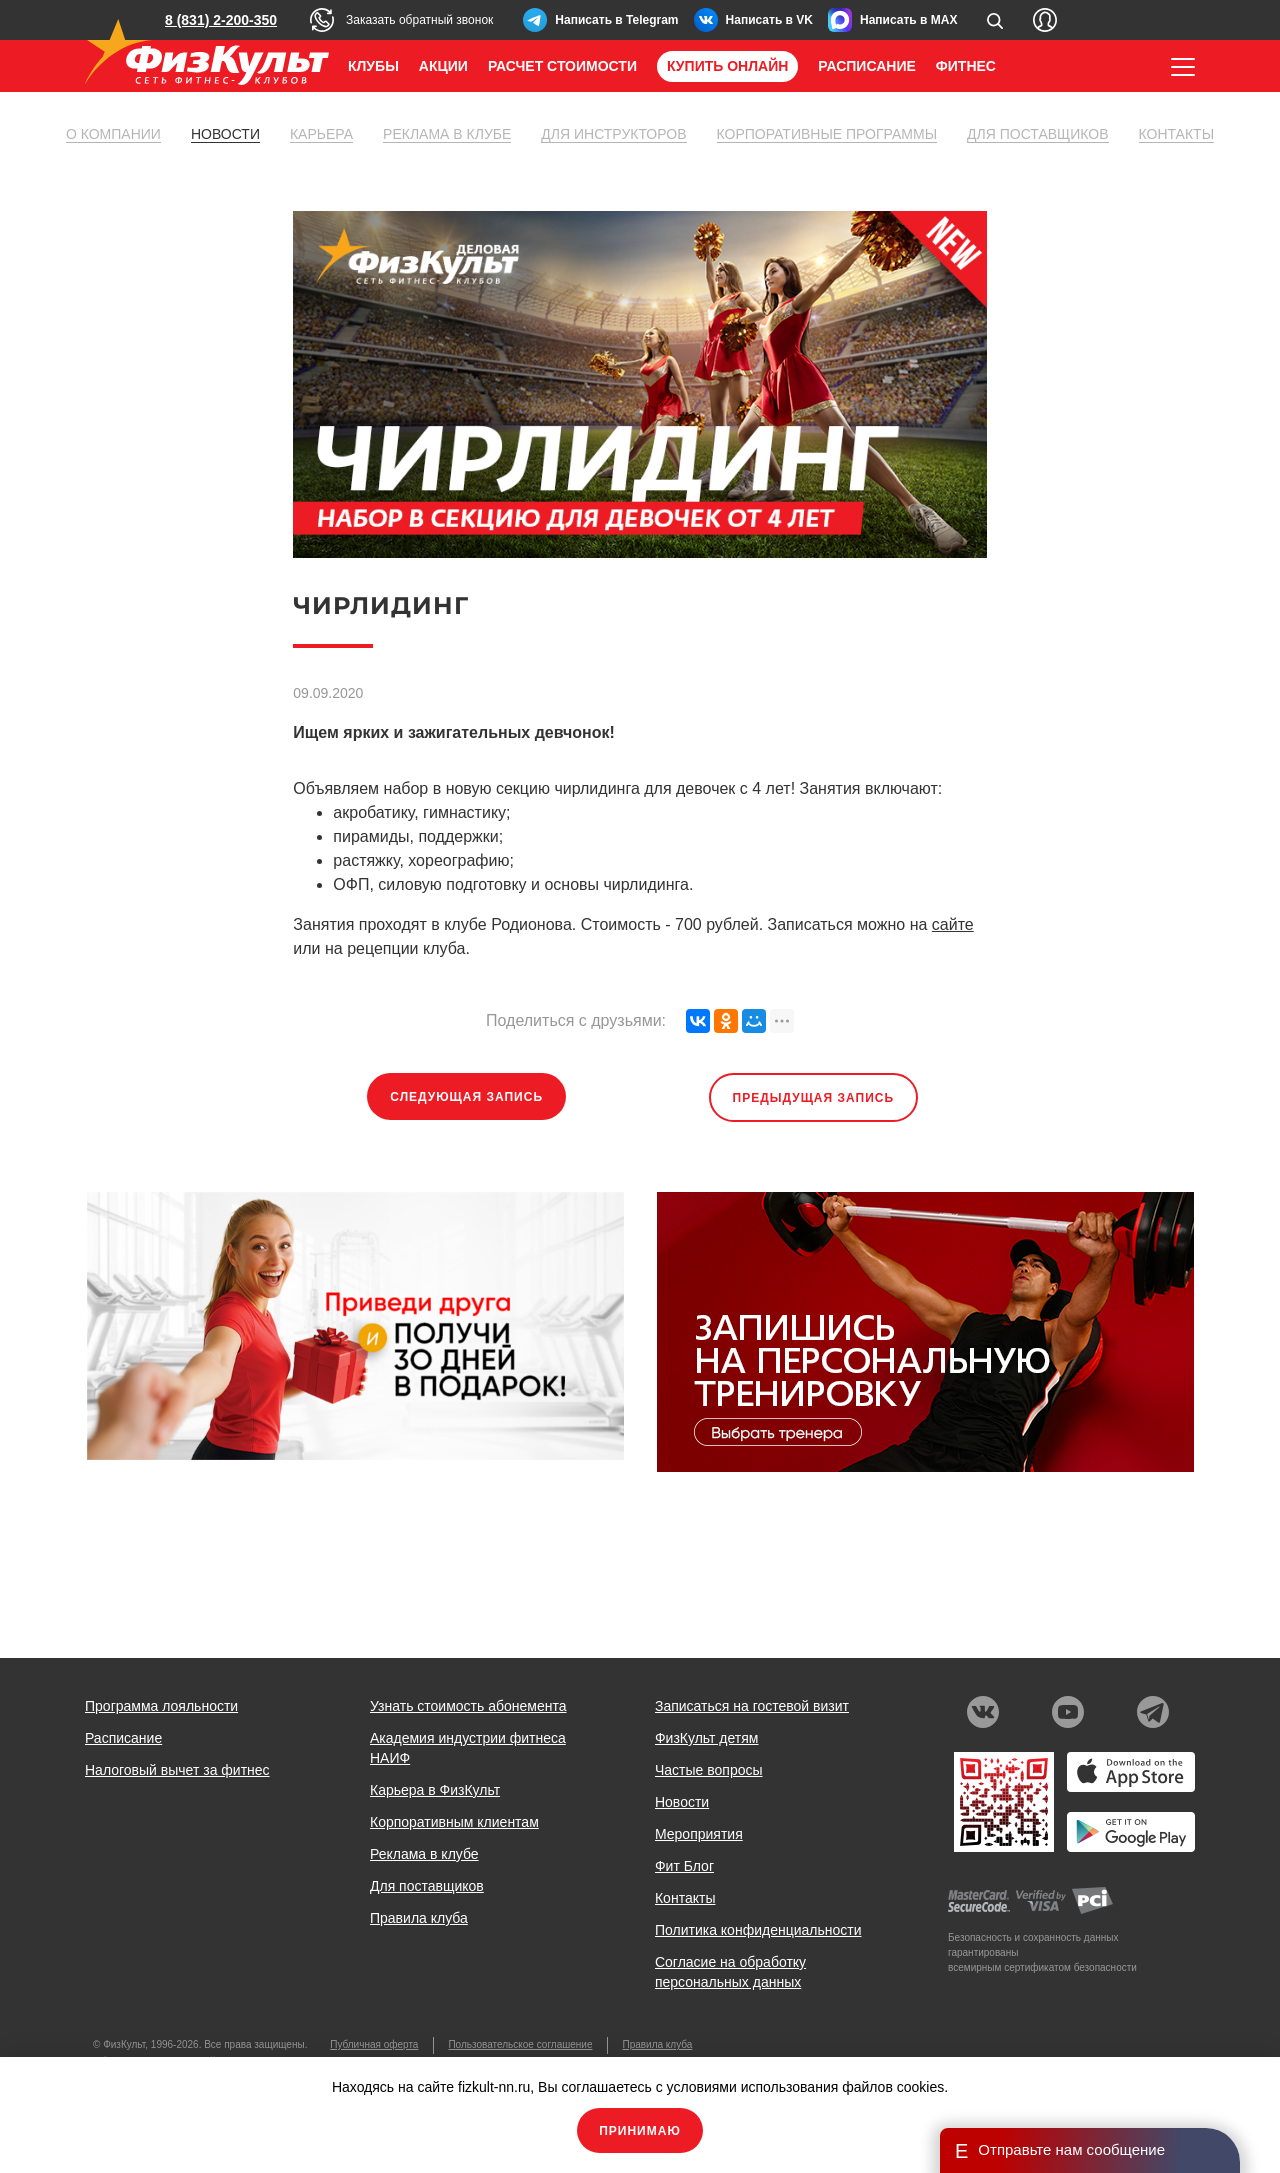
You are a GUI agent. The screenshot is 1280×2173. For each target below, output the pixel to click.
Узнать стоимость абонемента (468, 1706)
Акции (443, 66)
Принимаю (640, 2131)
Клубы (373, 66)
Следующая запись (466, 1097)
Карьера (321, 134)
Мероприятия (699, 1834)
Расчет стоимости (562, 66)
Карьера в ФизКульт (435, 1790)
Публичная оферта (374, 2044)
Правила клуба (419, 1918)
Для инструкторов (613, 134)
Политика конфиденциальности (758, 1930)
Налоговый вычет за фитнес (177, 1770)
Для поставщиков (1037, 134)
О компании (113, 134)
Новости (225, 134)
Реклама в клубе (447, 134)
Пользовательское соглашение (520, 2044)
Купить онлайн (727, 66)
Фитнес (966, 66)
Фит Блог (684, 1866)
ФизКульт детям (707, 1738)
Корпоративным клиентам (454, 1822)
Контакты (1177, 134)
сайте (953, 924)
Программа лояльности (161, 1706)
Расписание (867, 66)
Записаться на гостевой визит (752, 1706)
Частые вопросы (709, 1770)
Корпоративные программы (827, 134)
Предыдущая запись (814, 1098)
